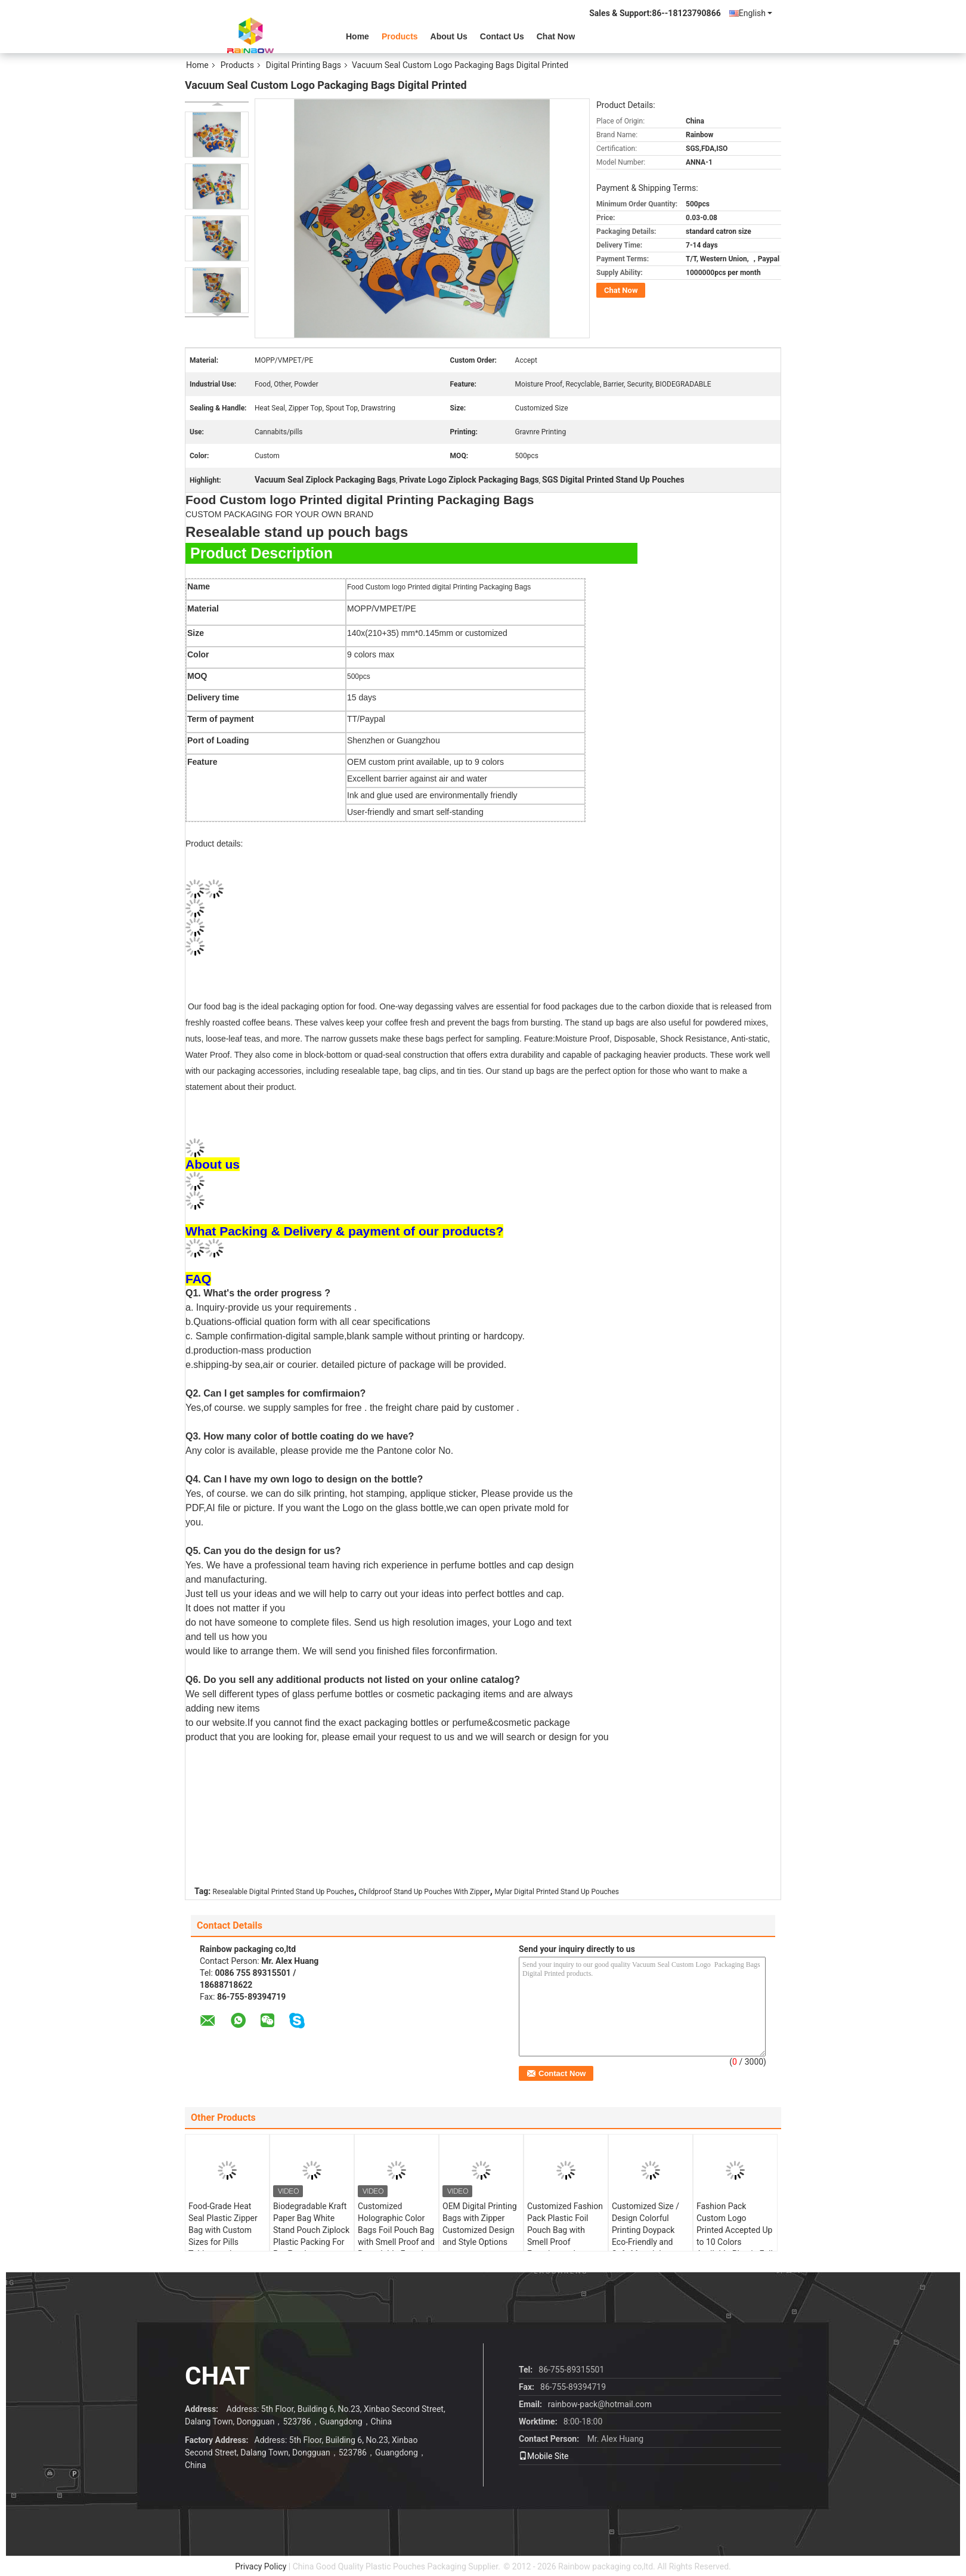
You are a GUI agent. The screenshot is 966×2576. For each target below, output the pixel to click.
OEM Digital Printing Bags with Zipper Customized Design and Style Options (479, 2224)
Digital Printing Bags (303, 65)
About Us (449, 36)
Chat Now (556, 36)
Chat (217, 2375)
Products (400, 36)
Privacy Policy (260, 2566)
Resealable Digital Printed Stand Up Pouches (283, 1892)
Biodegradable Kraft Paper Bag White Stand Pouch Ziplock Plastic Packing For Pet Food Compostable (311, 2236)
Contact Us (502, 36)
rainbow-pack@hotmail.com (600, 2404)
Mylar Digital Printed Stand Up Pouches (556, 1892)
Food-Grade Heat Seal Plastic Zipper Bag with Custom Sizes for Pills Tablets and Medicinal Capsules (224, 2236)
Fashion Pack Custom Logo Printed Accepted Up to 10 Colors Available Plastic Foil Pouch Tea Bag (734, 2236)
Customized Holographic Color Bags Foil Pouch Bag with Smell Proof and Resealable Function (396, 2230)
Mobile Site (544, 2456)
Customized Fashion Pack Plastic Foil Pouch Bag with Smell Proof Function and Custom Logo (565, 2236)
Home (357, 36)
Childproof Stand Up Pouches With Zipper (424, 1892)
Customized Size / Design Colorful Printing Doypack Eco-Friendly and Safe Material (645, 2230)
